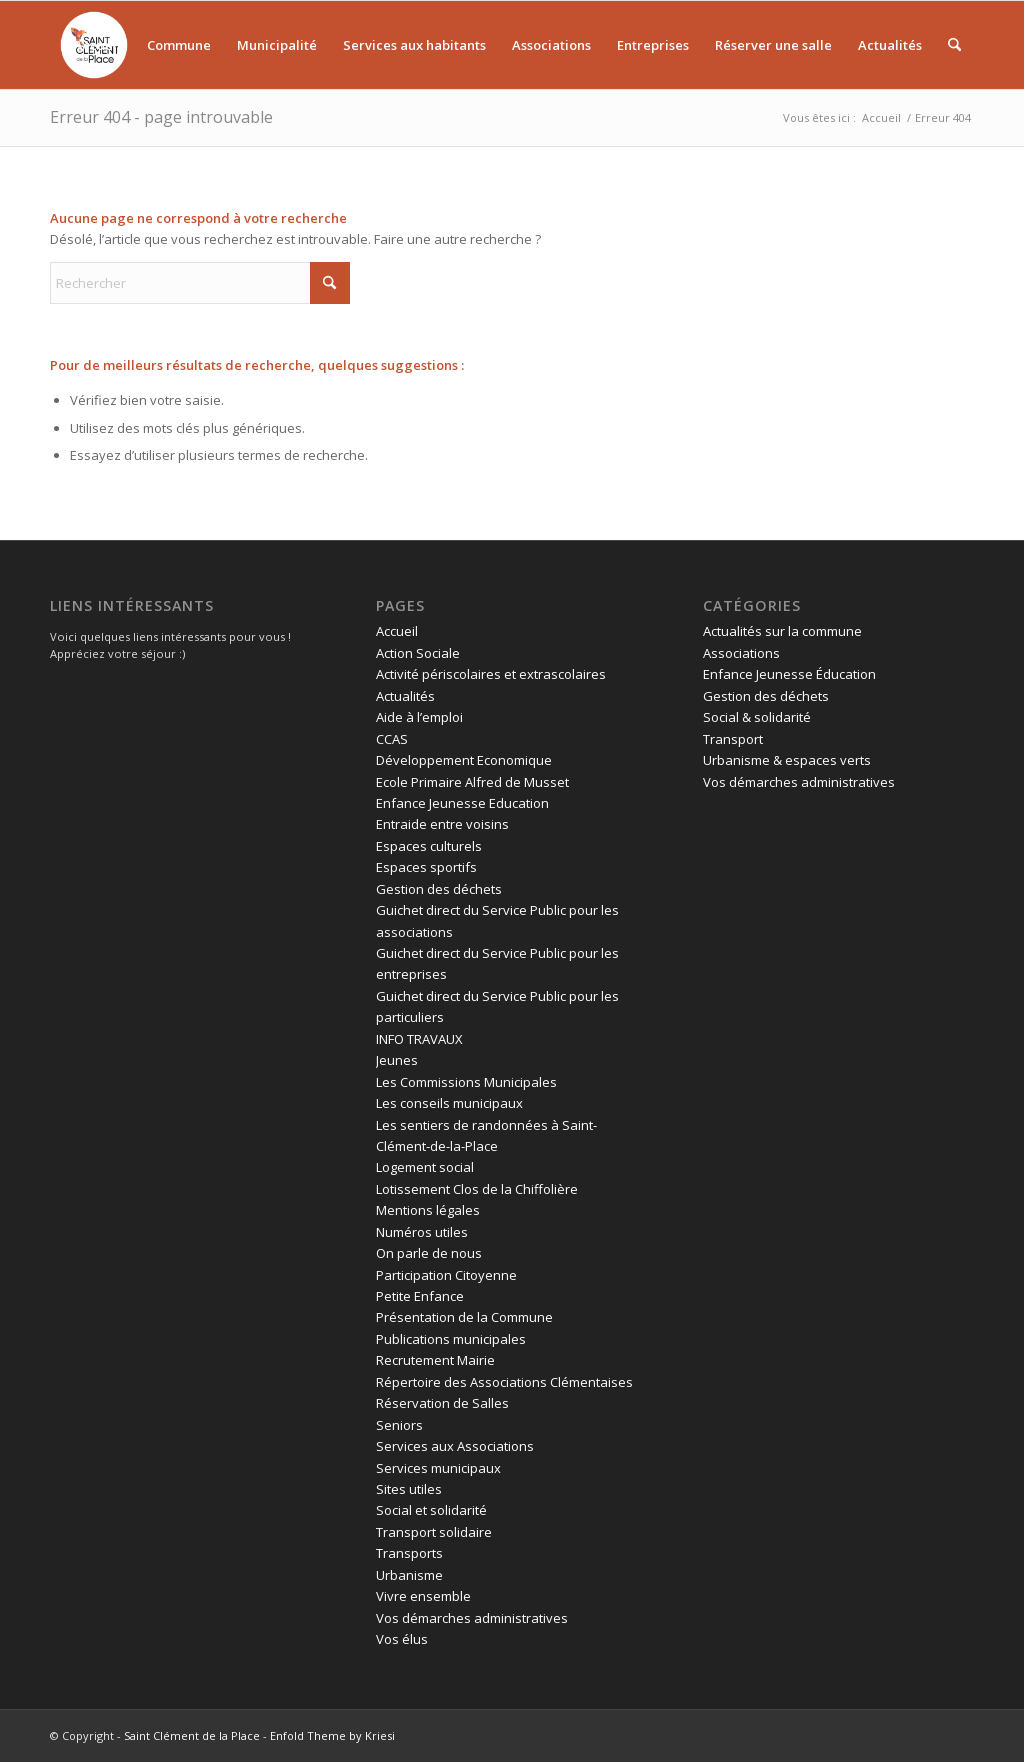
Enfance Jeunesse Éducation (789, 674)
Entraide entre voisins (442, 824)
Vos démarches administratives (472, 1618)
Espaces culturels (429, 846)
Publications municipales (451, 1339)
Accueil (397, 631)
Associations (741, 653)
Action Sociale (418, 653)
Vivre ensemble (423, 1596)
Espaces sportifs (426, 867)
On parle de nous (429, 1253)
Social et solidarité (431, 1510)
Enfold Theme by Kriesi (332, 1735)
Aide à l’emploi (419, 717)
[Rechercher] (954, 45)
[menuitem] (97, 45)
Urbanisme (409, 1575)
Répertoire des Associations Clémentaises (504, 1382)
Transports (409, 1553)
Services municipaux (438, 1468)
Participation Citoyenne (446, 1275)
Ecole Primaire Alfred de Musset (472, 782)
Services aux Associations (455, 1446)
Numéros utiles (422, 1232)
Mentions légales (428, 1210)
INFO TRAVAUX (419, 1039)
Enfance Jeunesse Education (462, 803)
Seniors (399, 1425)
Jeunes (397, 1060)
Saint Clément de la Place (192, 1735)
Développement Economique (464, 760)
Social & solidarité (757, 717)
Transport (733, 739)
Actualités (405, 696)
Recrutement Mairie (435, 1360)
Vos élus (402, 1639)
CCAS (392, 739)
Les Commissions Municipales (466, 1082)
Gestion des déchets (439, 889)
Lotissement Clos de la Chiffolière (477, 1189)
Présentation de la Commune (464, 1317)
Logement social (425, 1167)
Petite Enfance (420, 1296)
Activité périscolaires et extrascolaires (491, 674)
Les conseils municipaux (449, 1103)
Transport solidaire (434, 1532)
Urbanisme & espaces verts (787, 760)
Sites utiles (409, 1489)
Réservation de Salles (442, 1403)
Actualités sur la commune (782, 631)
